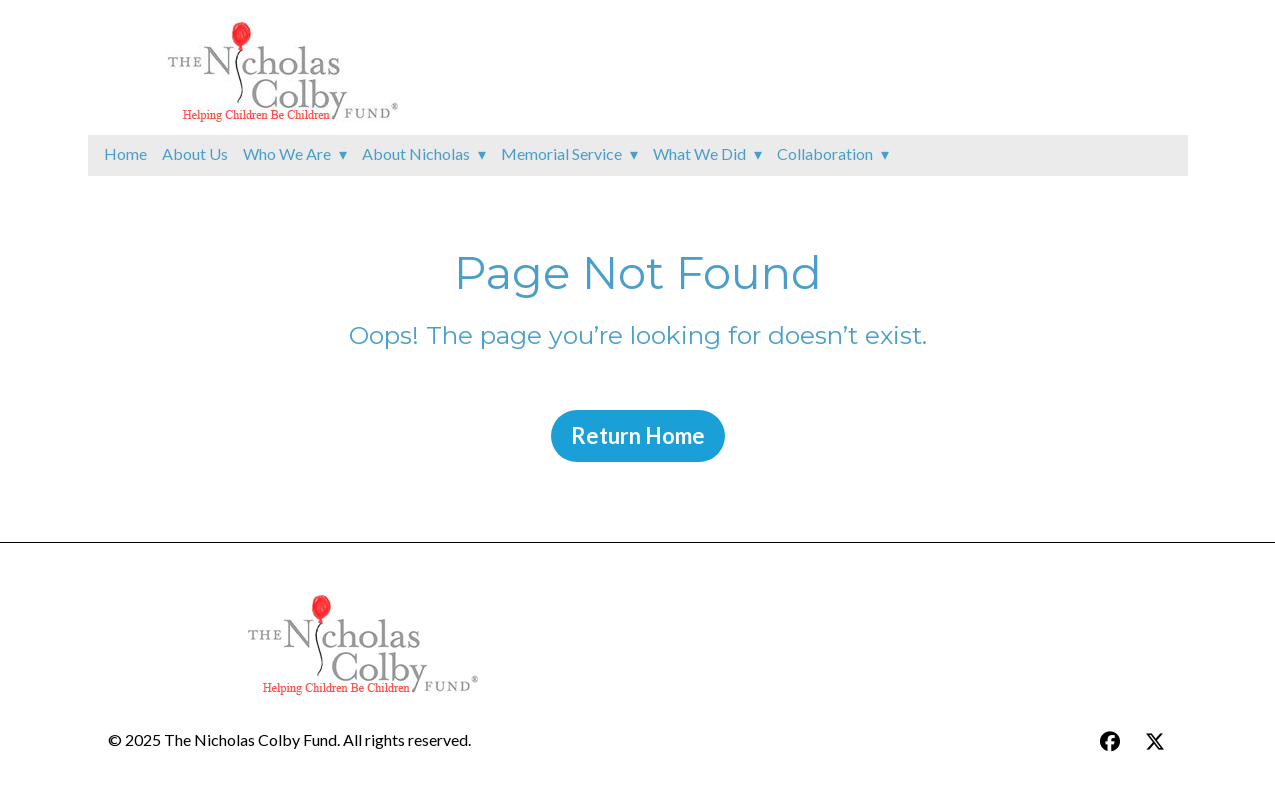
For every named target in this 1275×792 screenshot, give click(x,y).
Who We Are (287, 153)
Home (125, 153)
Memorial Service (561, 153)
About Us (195, 153)
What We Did (699, 153)
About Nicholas (416, 153)
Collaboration (825, 153)
